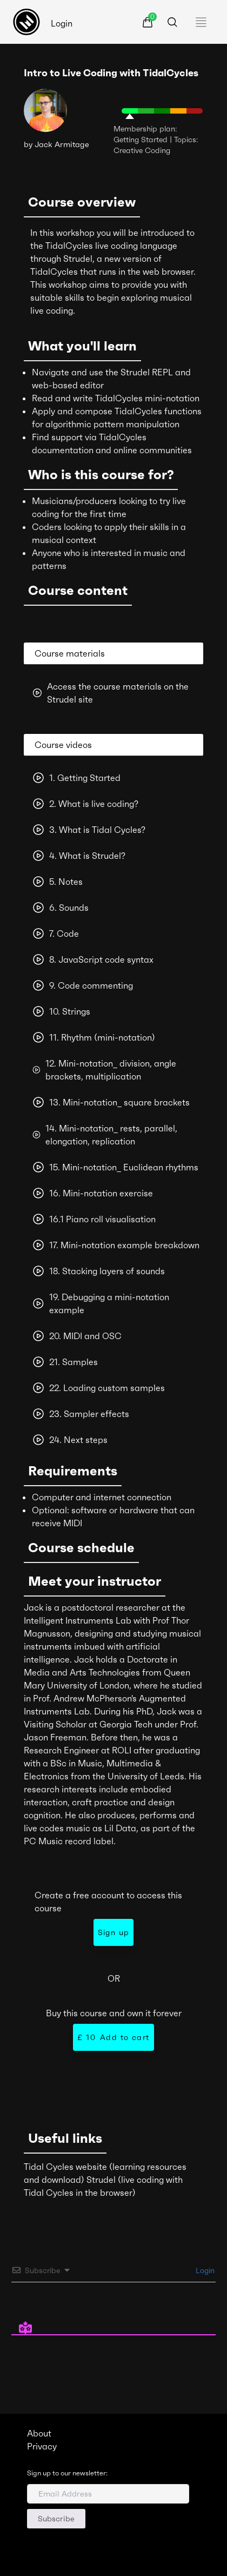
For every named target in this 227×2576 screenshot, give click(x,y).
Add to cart (113, 2037)
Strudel (101, 2179)
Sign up (114, 1932)
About (39, 2433)
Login (61, 23)
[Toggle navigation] (203, 22)
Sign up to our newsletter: (67, 2473)
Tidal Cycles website (65, 2166)
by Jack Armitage (56, 144)
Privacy (42, 2446)
